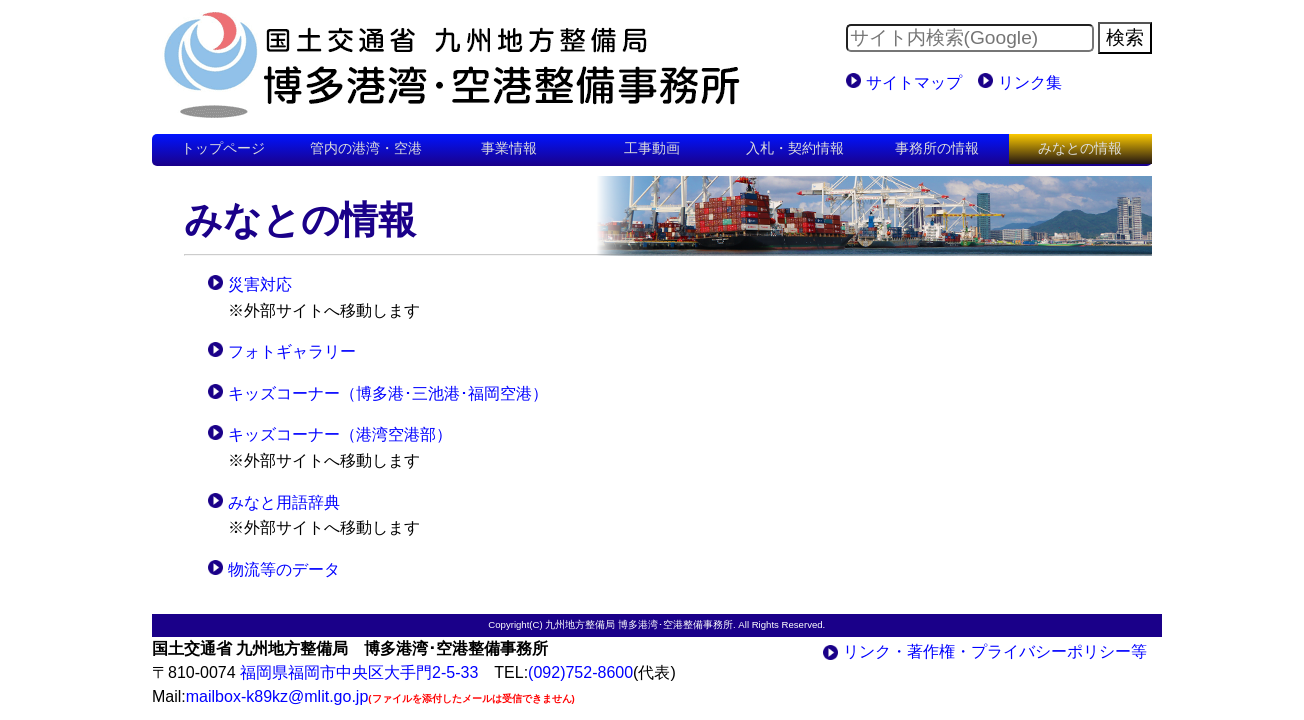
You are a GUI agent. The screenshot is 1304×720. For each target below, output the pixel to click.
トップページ (223, 148)
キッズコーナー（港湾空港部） (340, 434)
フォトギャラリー (292, 351)
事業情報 (509, 148)
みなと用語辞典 (284, 502)
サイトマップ (914, 82)
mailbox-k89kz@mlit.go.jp (277, 696)
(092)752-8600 (580, 672)
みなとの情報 (1080, 148)
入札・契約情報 (795, 148)
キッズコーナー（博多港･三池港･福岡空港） (388, 393)
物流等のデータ (284, 569)
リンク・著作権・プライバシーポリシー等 (995, 651)
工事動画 (652, 148)
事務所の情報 (937, 148)
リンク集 (1030, 82)
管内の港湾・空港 (366, 148)
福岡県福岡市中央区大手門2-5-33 (359, 672)
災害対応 (260, 284)
